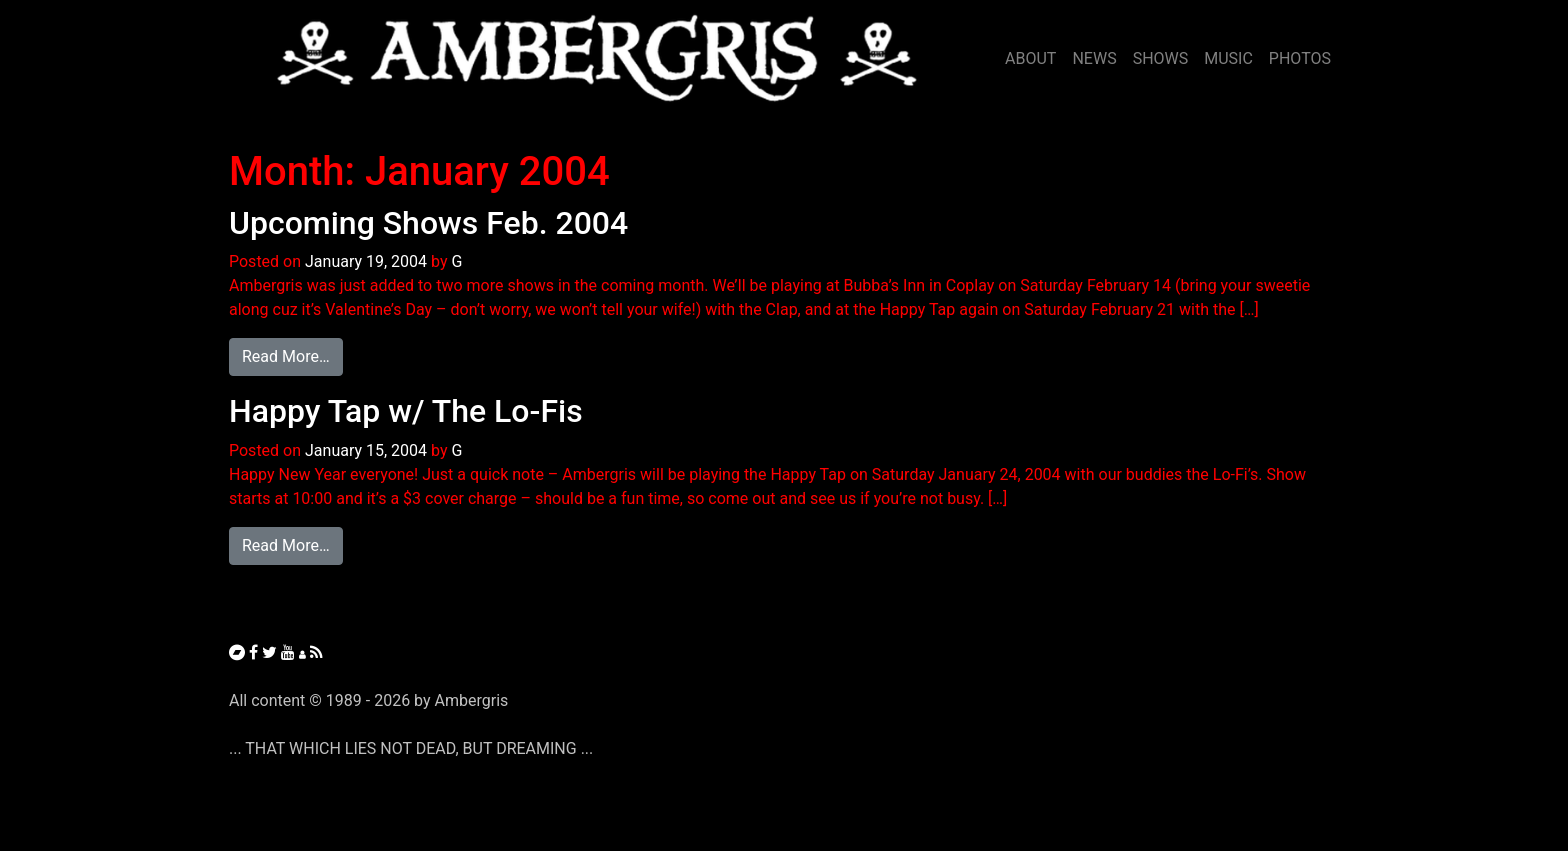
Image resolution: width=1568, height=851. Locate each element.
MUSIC (1228, 58)
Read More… (292, 355)
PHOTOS (1300, 58)
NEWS (1094, 58)
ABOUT (1030, 58)
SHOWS (1161, 58)
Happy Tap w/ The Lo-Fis (406, 411)
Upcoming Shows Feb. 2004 (428, 223)
